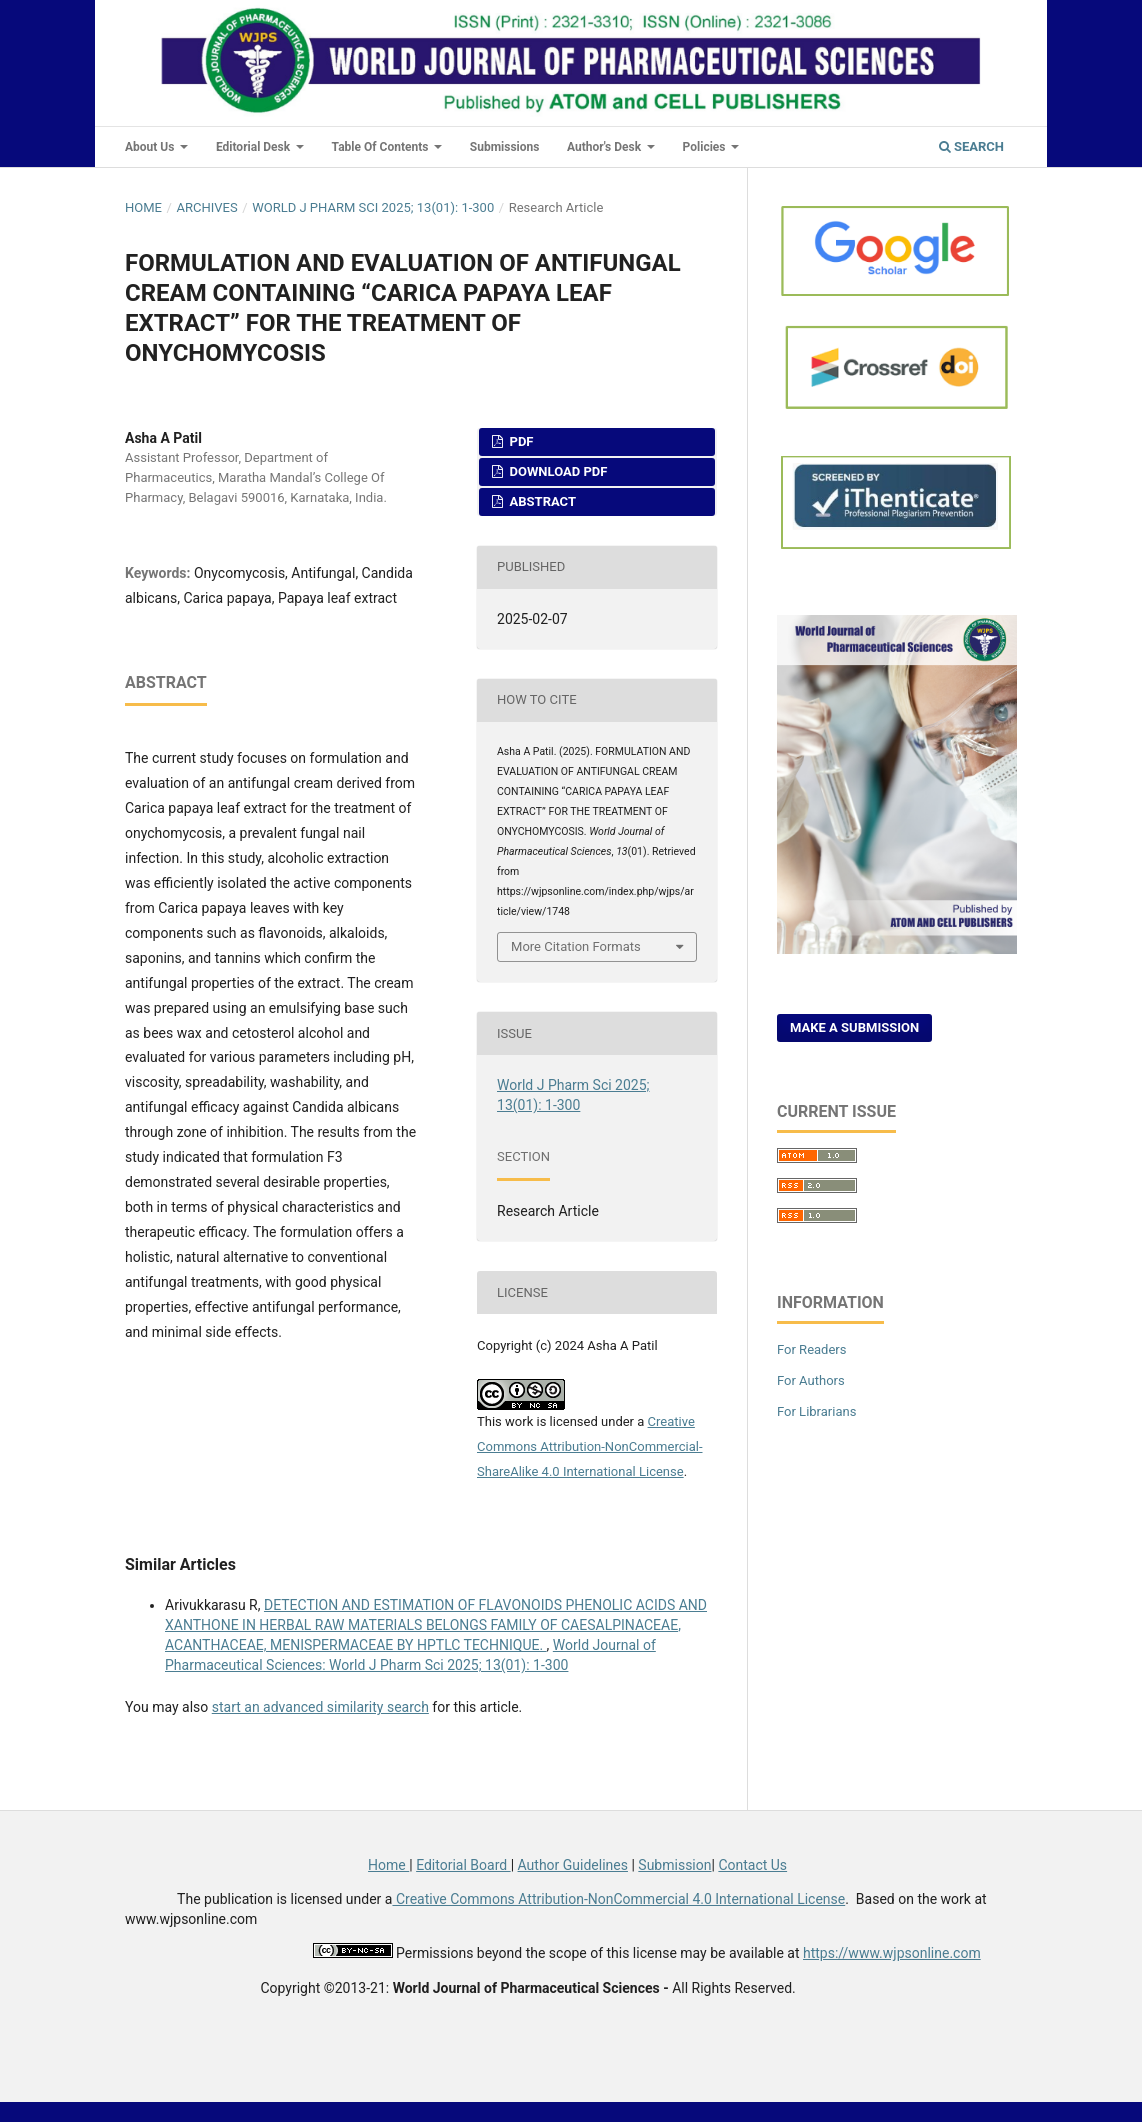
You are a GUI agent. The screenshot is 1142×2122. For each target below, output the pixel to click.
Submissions (505, 147)
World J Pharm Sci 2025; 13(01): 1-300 (373, 207)
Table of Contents (382, 147)
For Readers (812, 1349)
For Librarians (816, 1411)
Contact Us (752, 1865)
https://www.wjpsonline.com (892, 1953)
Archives (206, 207)
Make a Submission (854, 1027)
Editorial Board (463, 1865)
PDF (519, 441)
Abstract (541, 501)
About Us (151, 147)
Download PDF (556, 471)
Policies (706, 147)
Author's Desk (605, 147)
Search (971, 146)
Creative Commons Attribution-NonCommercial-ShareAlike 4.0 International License (590, 1446)
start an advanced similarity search (320, 1707)
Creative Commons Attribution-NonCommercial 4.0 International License (618, 1899)
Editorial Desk (254, 147)
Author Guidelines (573, 1865)
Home (143, 207)
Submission (674, 1865)
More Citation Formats (576, 946)
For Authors (811, 1380)
